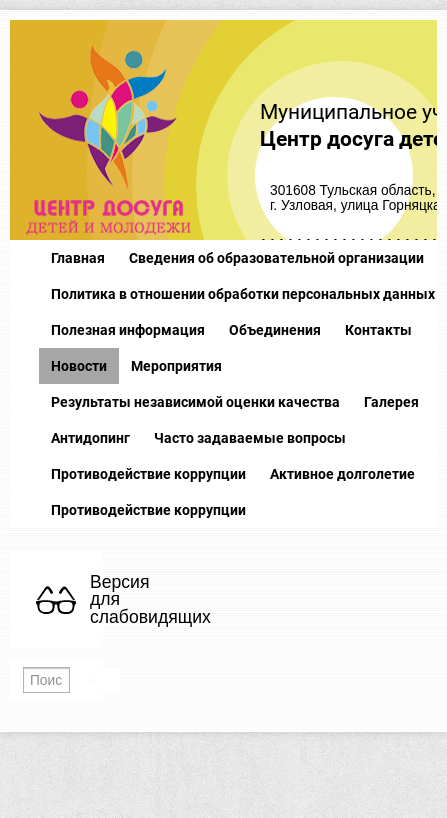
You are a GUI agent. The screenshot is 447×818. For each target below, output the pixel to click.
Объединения (275, 330)
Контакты (378, 330)
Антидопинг (90, 438)
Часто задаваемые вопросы (250, 438)
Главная (78, 258)
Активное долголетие (342, 474)
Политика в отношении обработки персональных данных (243, 294)
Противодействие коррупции (148, 474)
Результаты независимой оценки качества (195, 402)
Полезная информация (128, 330)
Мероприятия (176, 366)
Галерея (391, 402)
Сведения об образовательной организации (276, 258)
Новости (79, 366)
